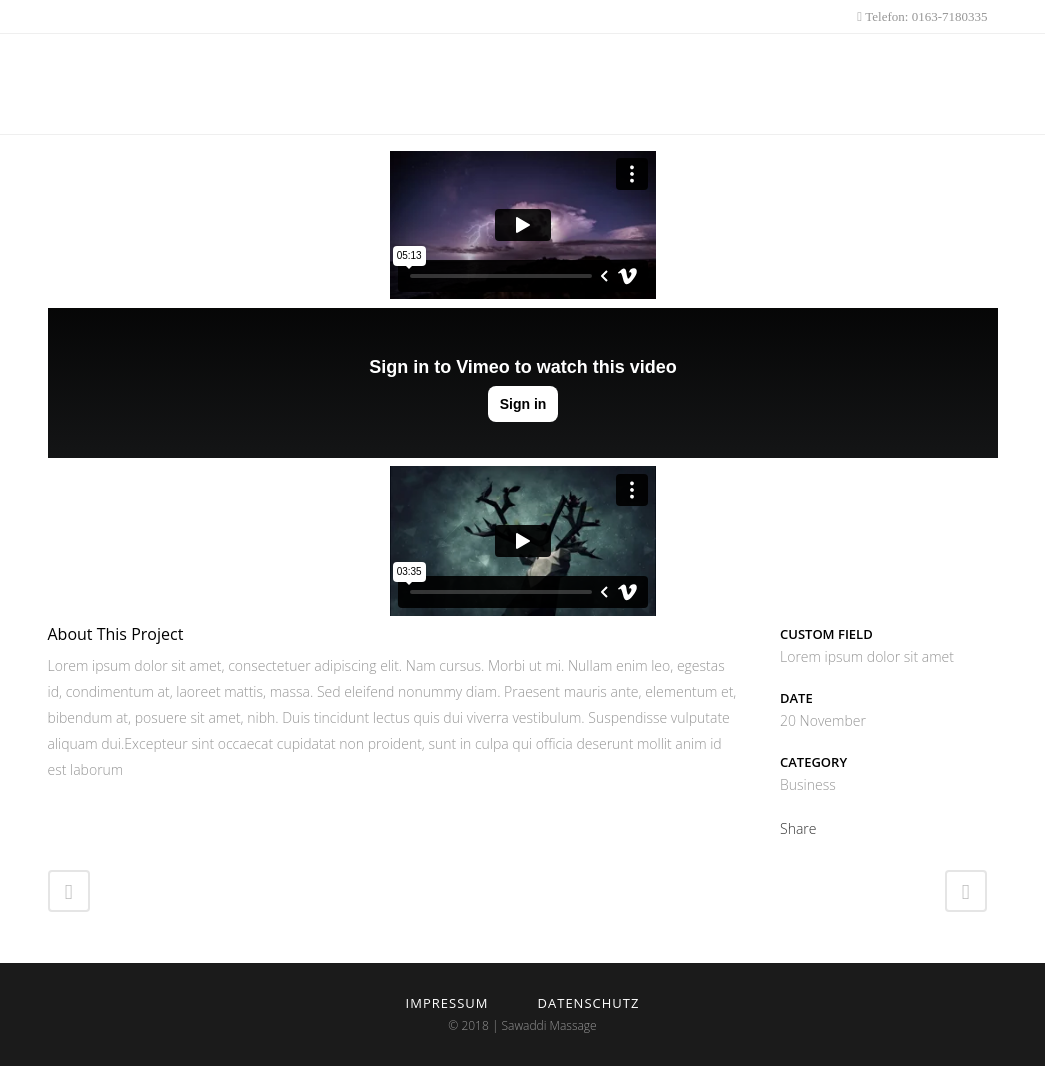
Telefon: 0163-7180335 (924, 16)
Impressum (447, 1003)
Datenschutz (589, 1003)
